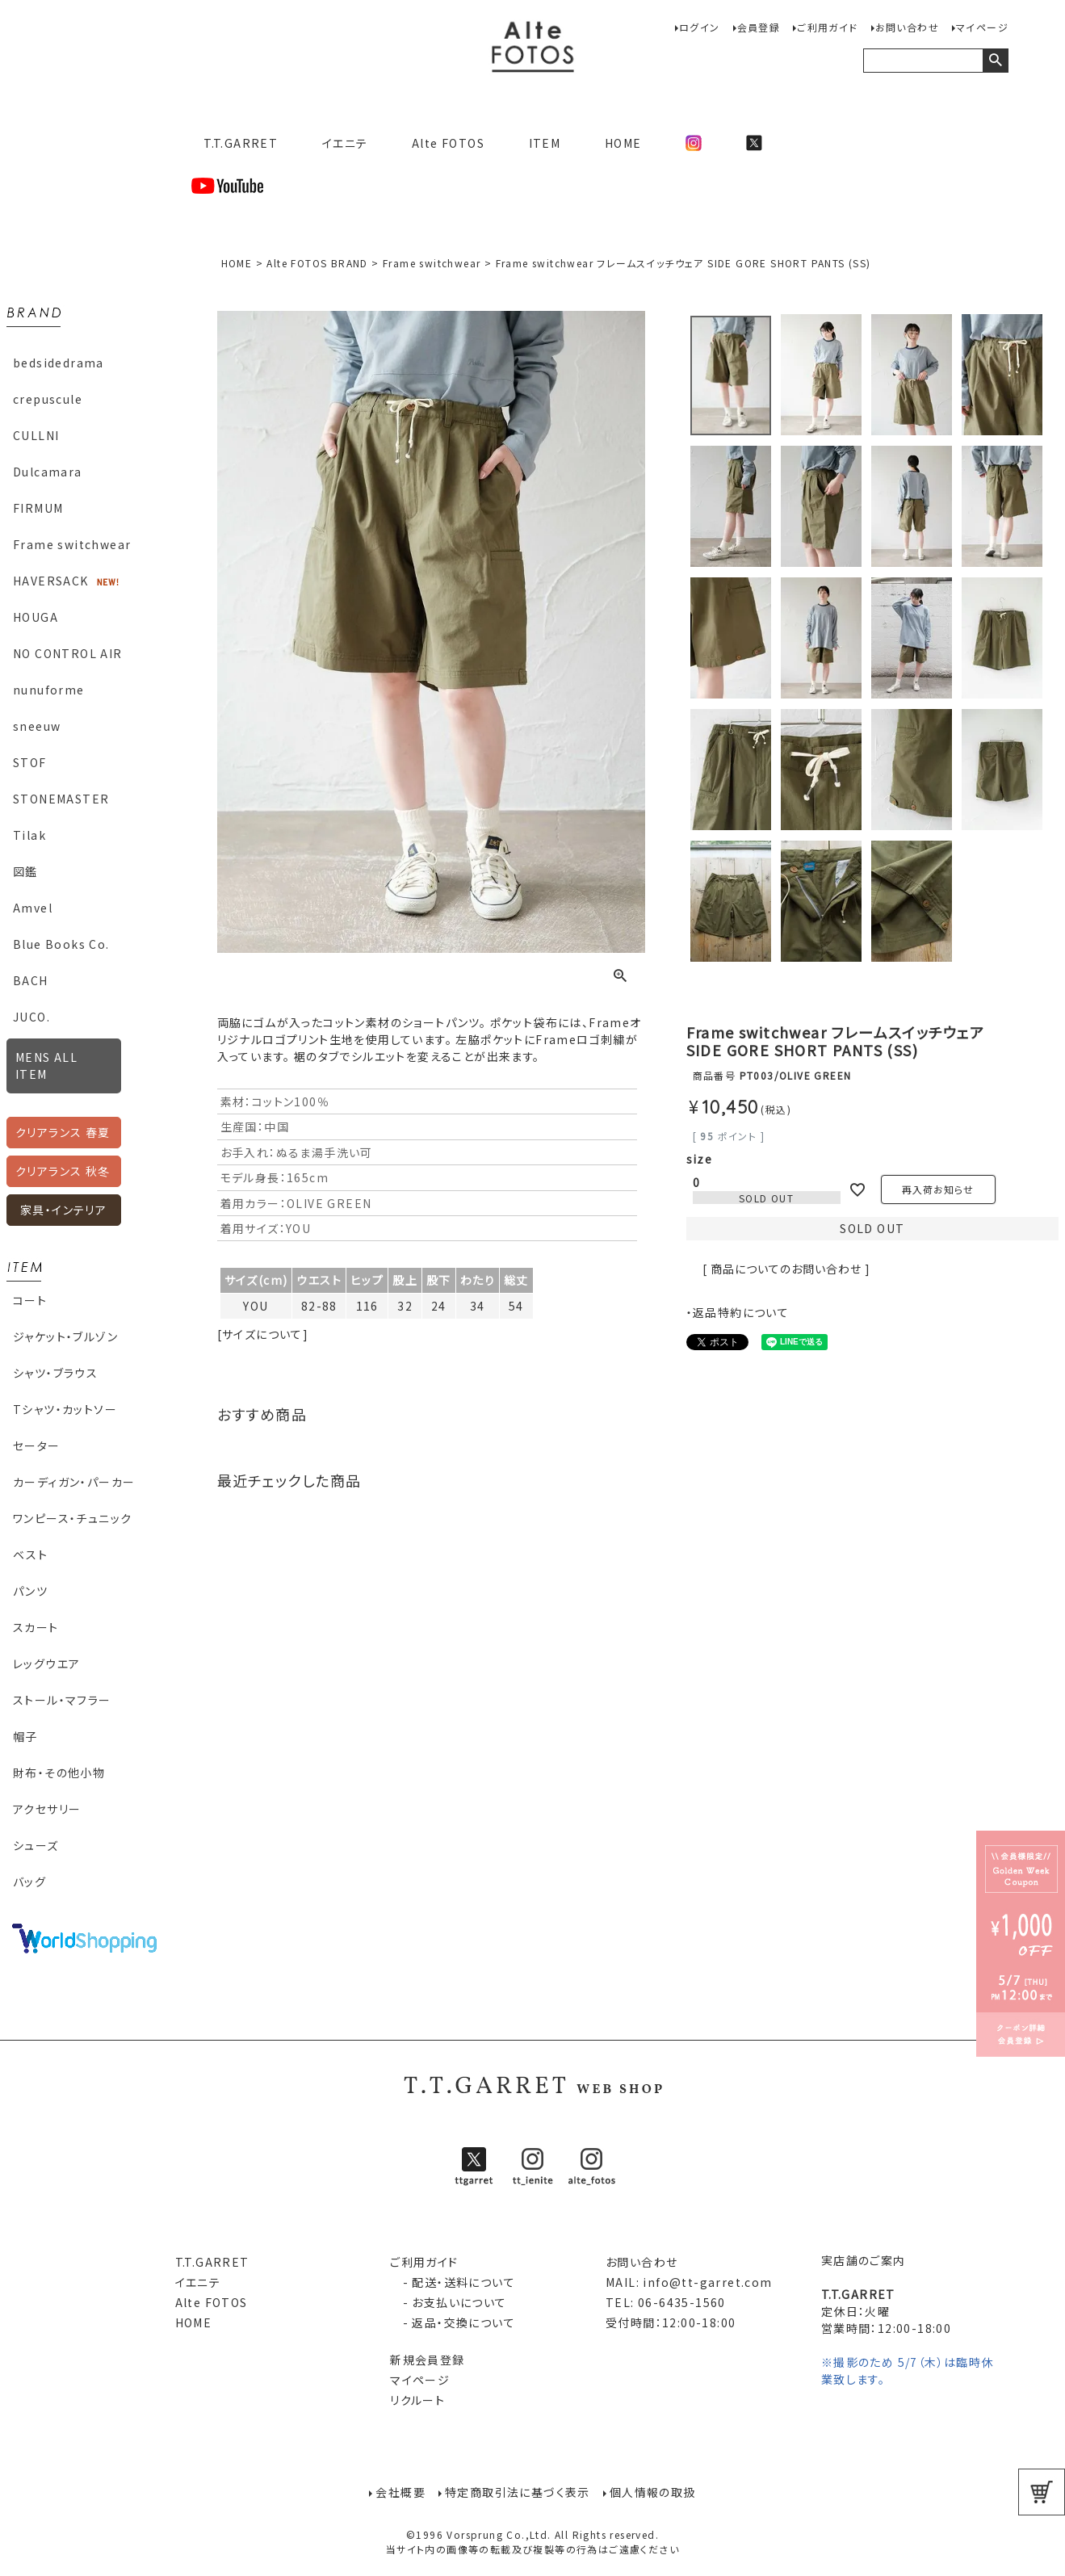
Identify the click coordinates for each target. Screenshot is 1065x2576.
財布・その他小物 (59, 1772)
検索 (995, 60)
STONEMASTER (61, 799)
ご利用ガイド (827, 27)
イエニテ (345, 143)
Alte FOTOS (448, 143)
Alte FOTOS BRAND (316, 263)
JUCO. (31, 1017)
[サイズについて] (263, 1334)
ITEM (545, 143)
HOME (623, 143)
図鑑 (25, 871)
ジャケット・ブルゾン (65, 1336)
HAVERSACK (51, 581)
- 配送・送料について (452, 2282)
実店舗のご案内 (863, 2260)
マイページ (982, 27)
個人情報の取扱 (653, 2492)
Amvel (32, 908)
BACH (30, 980)
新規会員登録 (427, 2360)
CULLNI (36, 435)
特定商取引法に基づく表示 (517, 2492)
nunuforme (49, 690)
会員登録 (759, 27)
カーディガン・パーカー (74, 1482)
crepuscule (47, 399)
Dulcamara (47, 472)
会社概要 (400, 2492)
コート (30, 1300)
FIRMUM (38, 508)
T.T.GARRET (234, 143)
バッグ (29, 1881)
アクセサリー (47, 1809)
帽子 (25, 1736)
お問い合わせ (907, 27)
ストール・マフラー (62, 1700)
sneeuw (37, 726)
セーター (37, 1445)
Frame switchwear (72, 544)
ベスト (30, 1554)
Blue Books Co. (61, 944)
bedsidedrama (58, 363)
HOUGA (35, 617)
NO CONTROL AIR (68, 653)
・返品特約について (738, 1312)
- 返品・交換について (452, 2322)
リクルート (417, 2400)
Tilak (29, 835)
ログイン (699, 27)
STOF (30, 762)
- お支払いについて (448, 2302)
